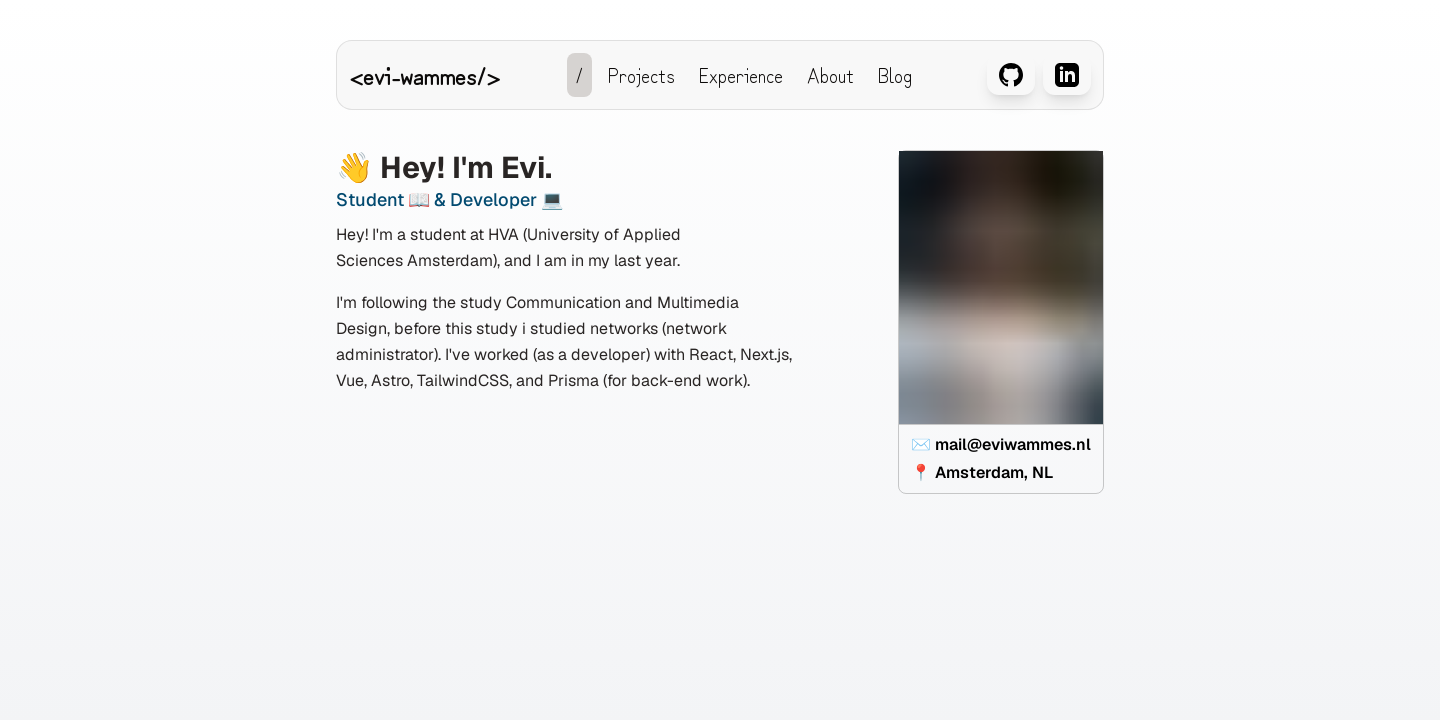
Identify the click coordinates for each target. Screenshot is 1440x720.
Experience (741, 74)
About (830, 74)
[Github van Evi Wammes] (1011, 78)
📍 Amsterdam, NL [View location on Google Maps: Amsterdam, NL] (982, 472)
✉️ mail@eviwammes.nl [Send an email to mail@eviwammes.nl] (1001, 444)
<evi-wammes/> (424, 74)
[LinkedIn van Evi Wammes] (1067, 78)
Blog (895, 74)
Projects (641, 74)
